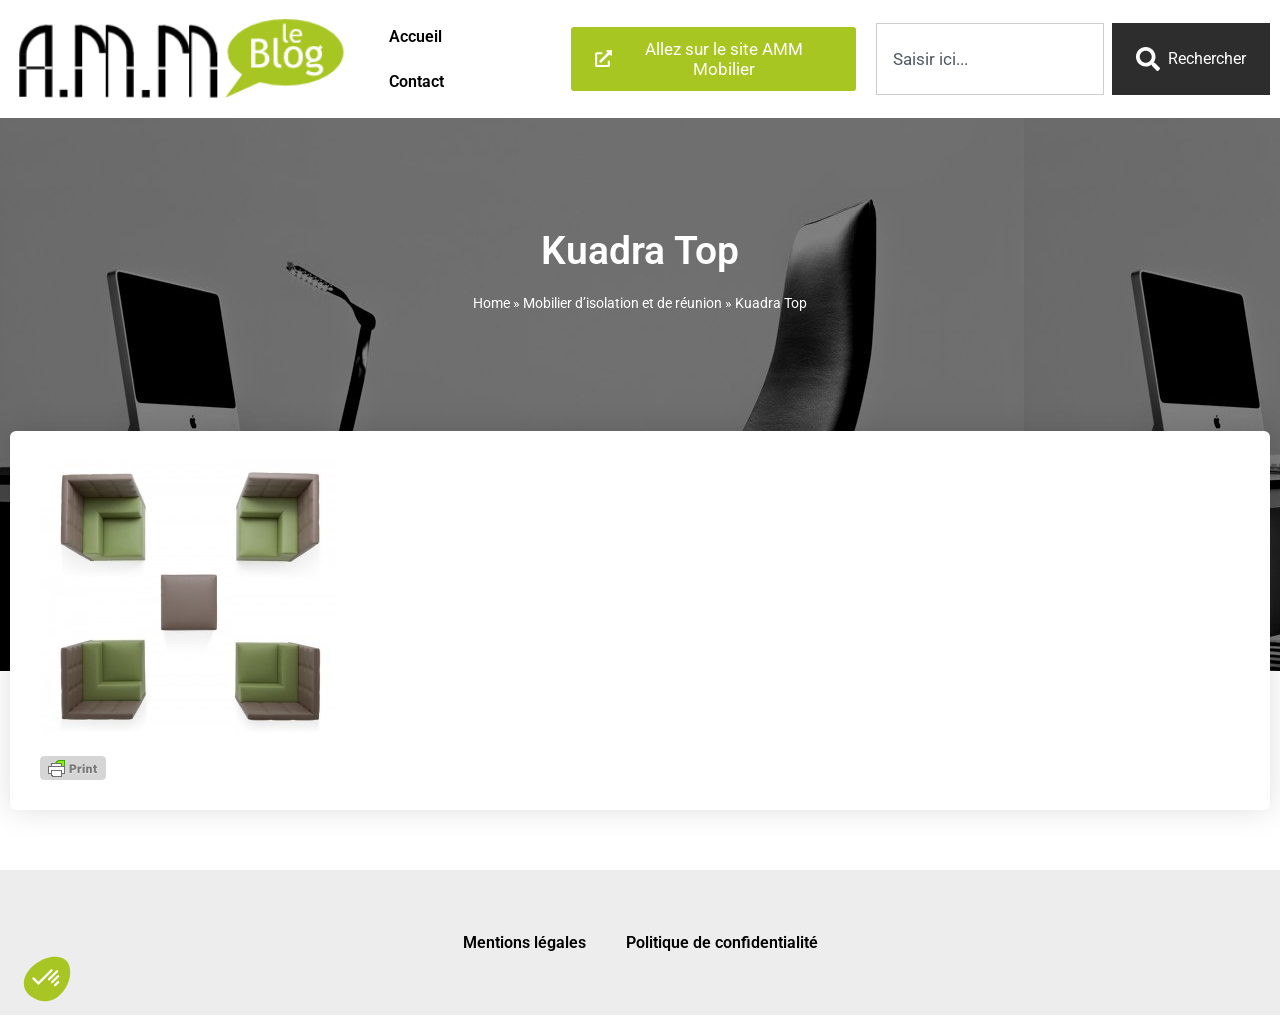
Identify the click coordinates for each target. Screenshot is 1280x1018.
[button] (47, 979)
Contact (416, 81)
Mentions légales (524, 942)
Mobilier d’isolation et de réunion (622, 303)
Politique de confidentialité (722, 942)
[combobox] (990, 59)
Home (491, 303)
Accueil (415, 36)
